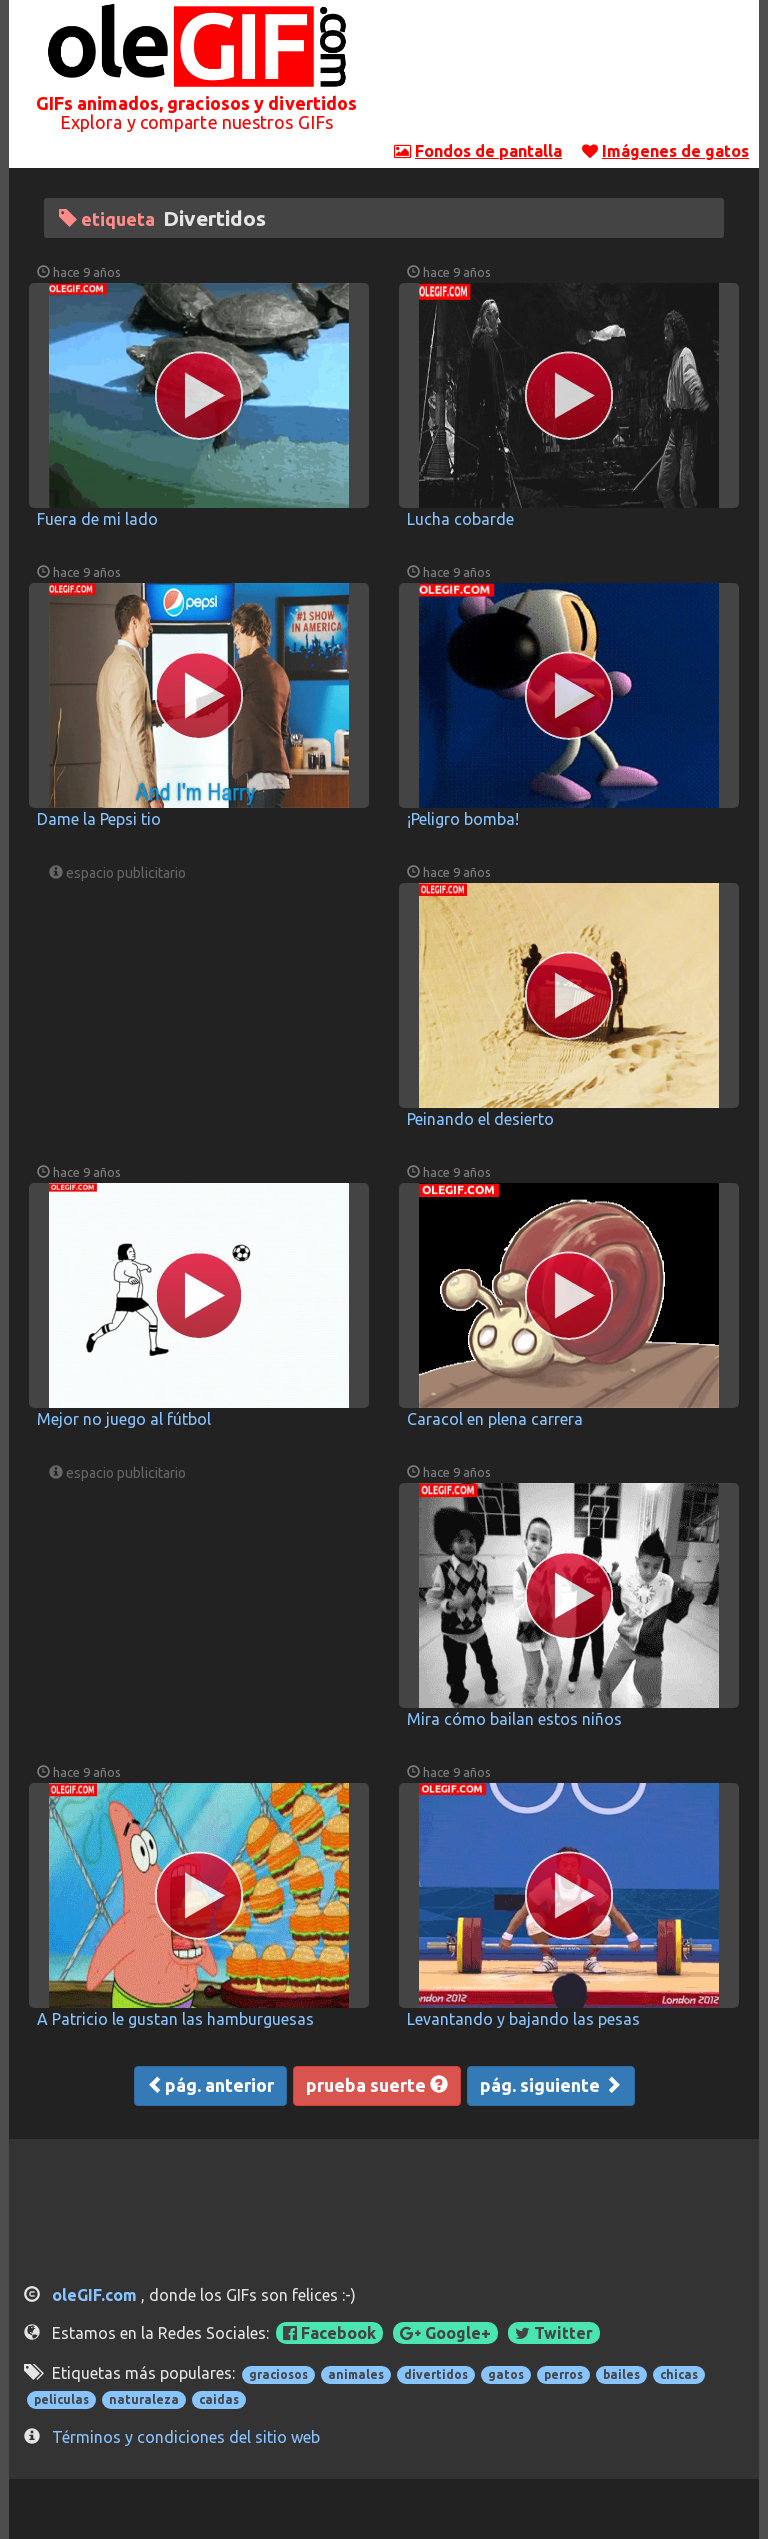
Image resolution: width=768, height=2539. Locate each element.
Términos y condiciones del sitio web (186, 2437)
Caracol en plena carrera (495, 1419)
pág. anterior (210, 2085)
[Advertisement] (572, 75)
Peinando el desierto (480, 1119)
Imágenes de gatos (675, 151)
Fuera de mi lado (97, 519)
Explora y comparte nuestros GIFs (196, 122)
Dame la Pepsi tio (99, 819)
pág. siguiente (551, 2085)
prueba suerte (377, 2085)
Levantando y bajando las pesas (523, 2019)
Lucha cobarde (460, 519)
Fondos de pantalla (488, 151)
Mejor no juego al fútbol (124, 1419)
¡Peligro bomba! (463, 819)
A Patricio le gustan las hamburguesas (175, 2019)
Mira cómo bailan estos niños (514, 1719)
